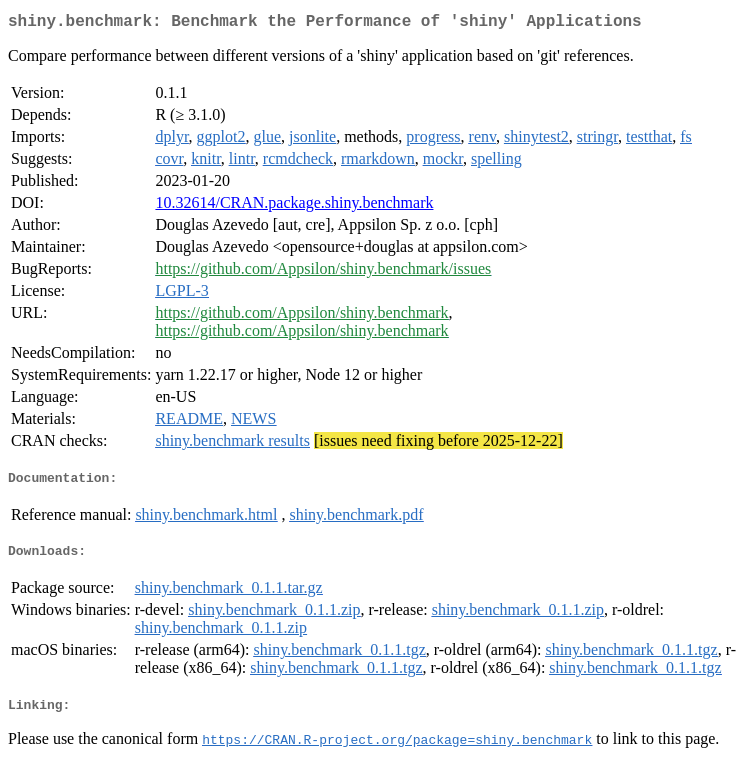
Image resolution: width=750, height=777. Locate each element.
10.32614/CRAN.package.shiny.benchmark (294, 206)
